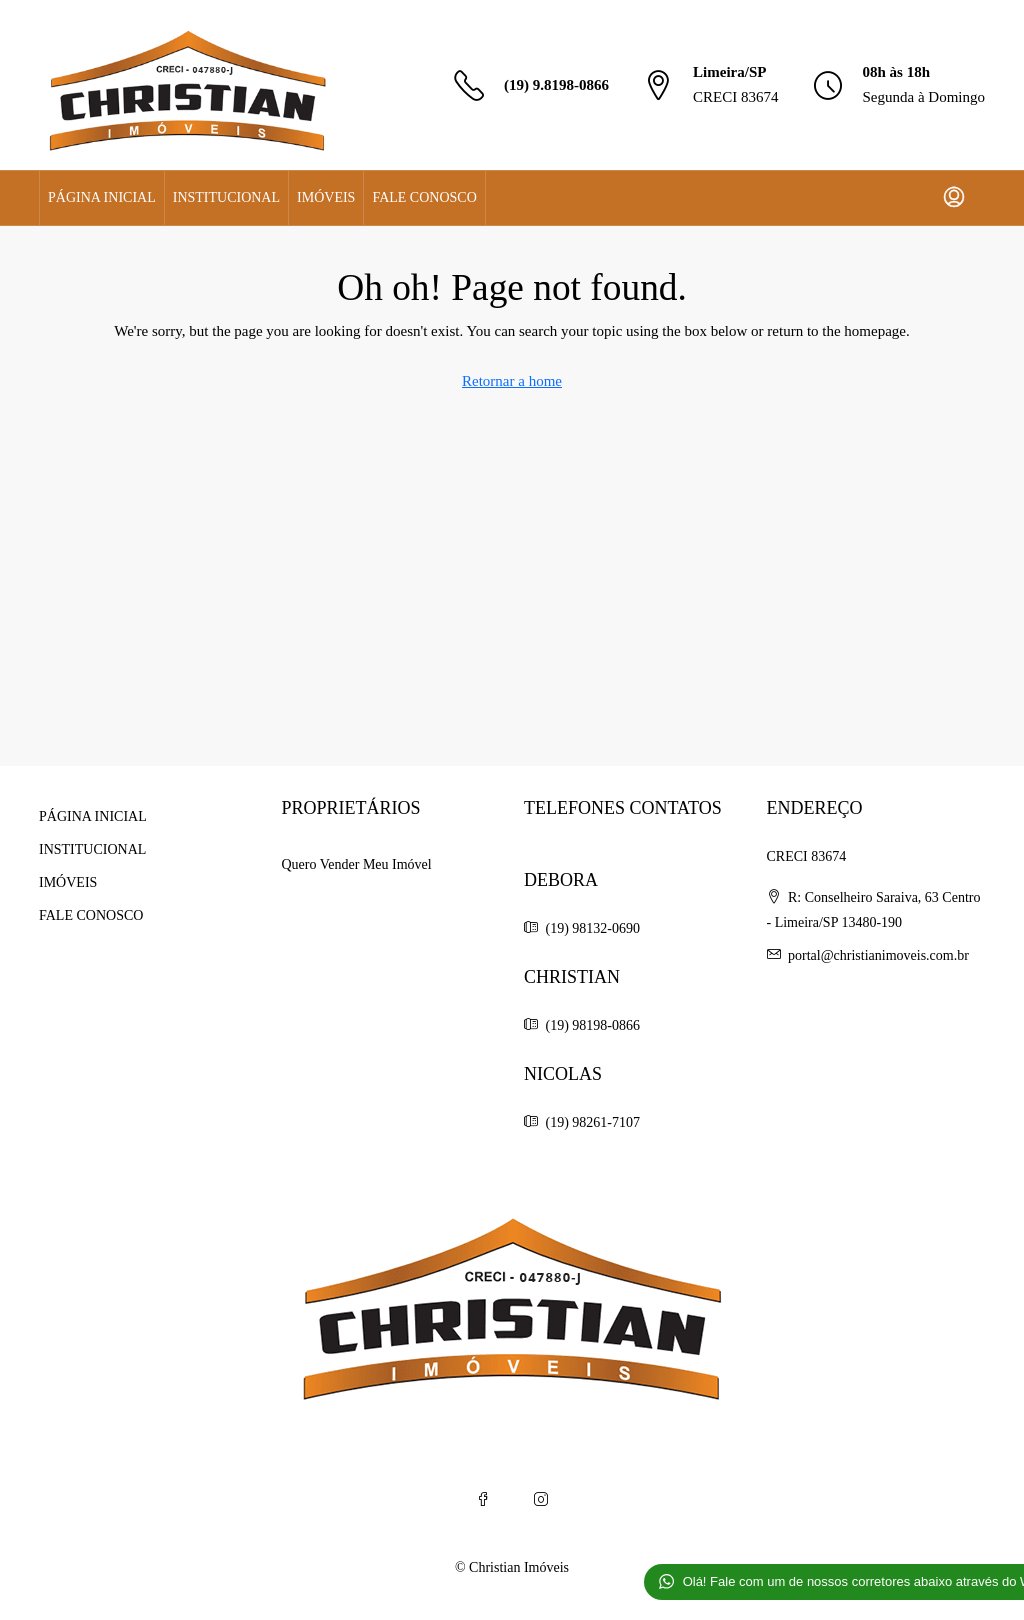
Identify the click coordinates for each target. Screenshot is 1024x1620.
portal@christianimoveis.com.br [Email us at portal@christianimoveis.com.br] (878, 955)
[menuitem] (954, 198)
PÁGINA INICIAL (102, 197)
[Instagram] (541, 1500)
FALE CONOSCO (424, 197)
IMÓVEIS (326, 197)
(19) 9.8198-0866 (556, 85)
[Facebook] (483, 1500)
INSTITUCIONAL (226, 197)
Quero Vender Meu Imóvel (357, 864)
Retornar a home (512, 381)
